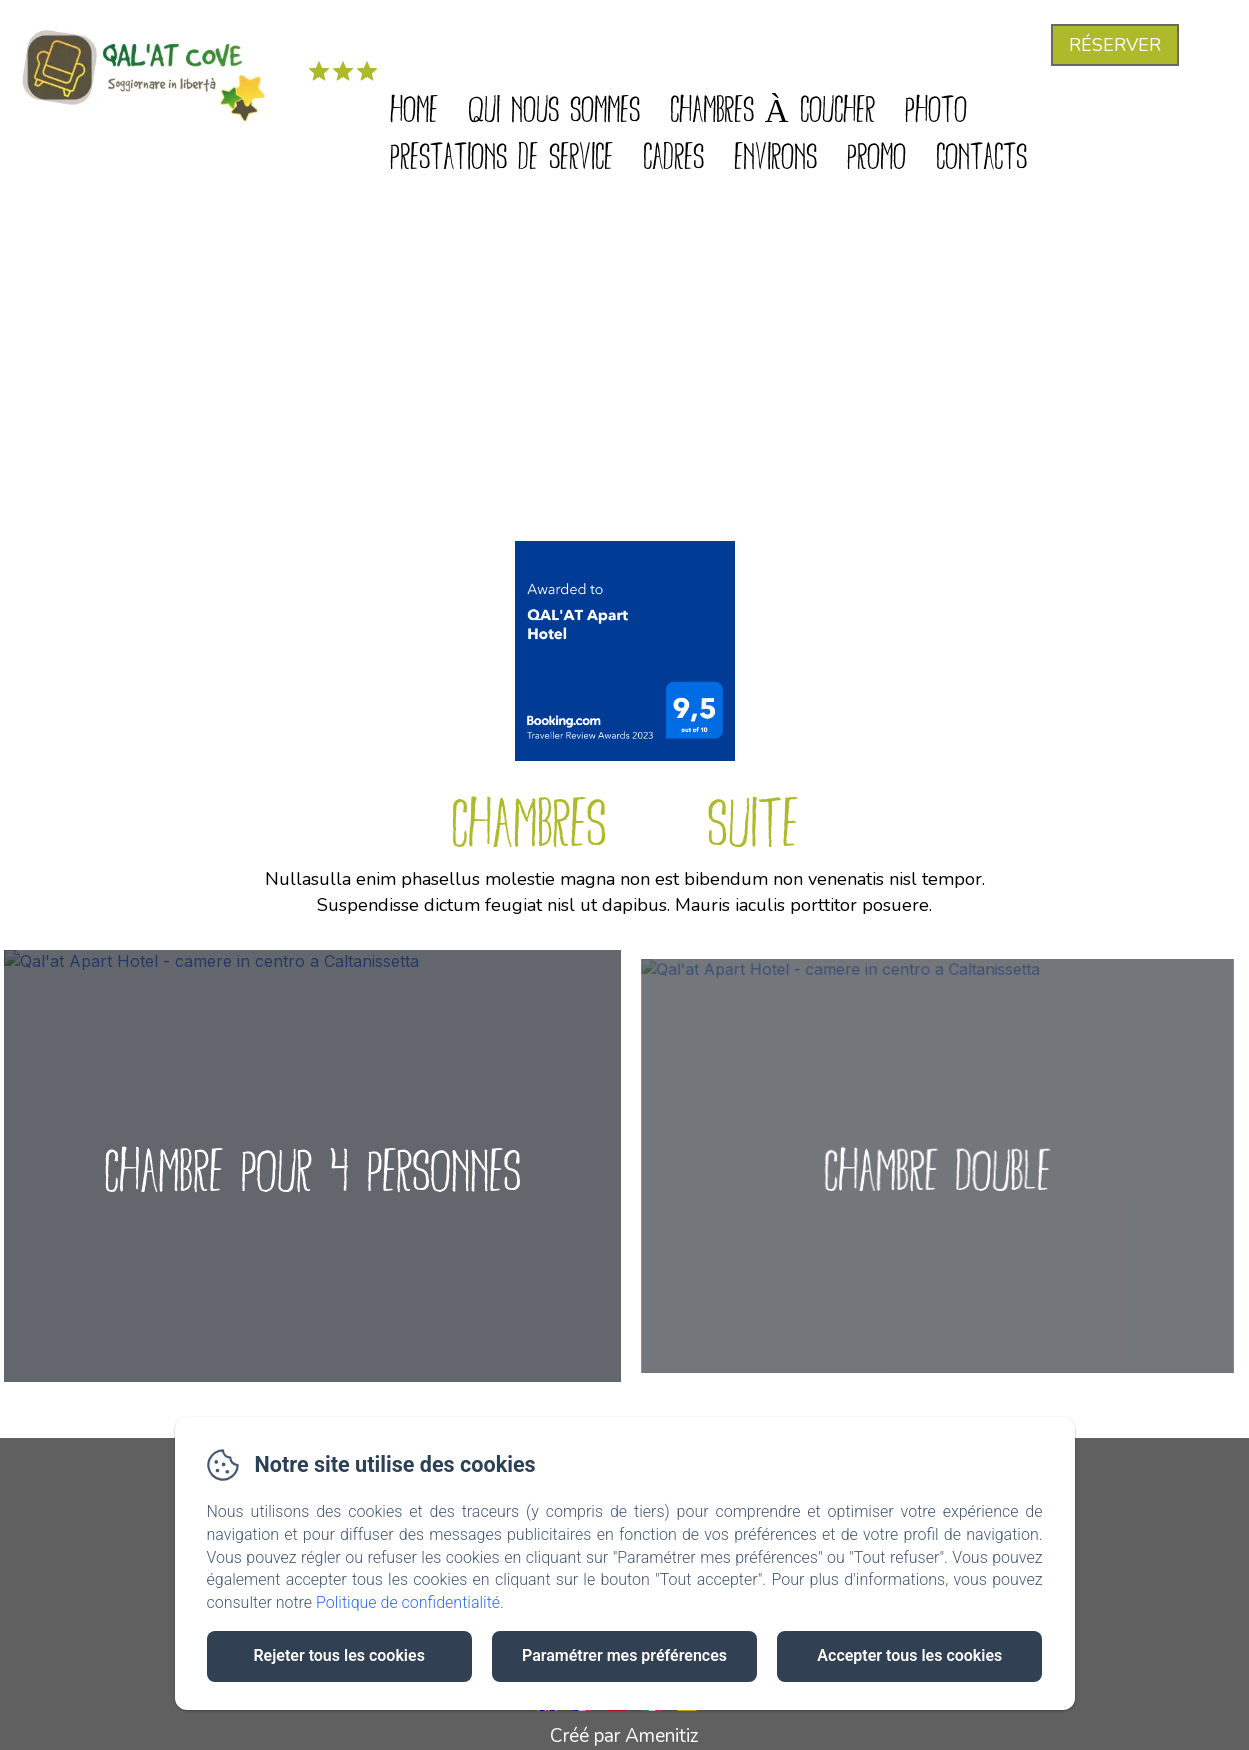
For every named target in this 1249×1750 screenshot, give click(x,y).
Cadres (673, 153)
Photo (936, 106)
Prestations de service (501, 153)
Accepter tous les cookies (909, 1655)
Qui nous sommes (554, 106)
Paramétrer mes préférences (624, 1655)
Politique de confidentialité (408, 1602)
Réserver (1115, 45)
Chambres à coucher (772, 106)
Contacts (981, 153)
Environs (775, 153)
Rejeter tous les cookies (338, 1655)
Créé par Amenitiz (624, 1736)
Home (414, 106)
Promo (876, 153)
